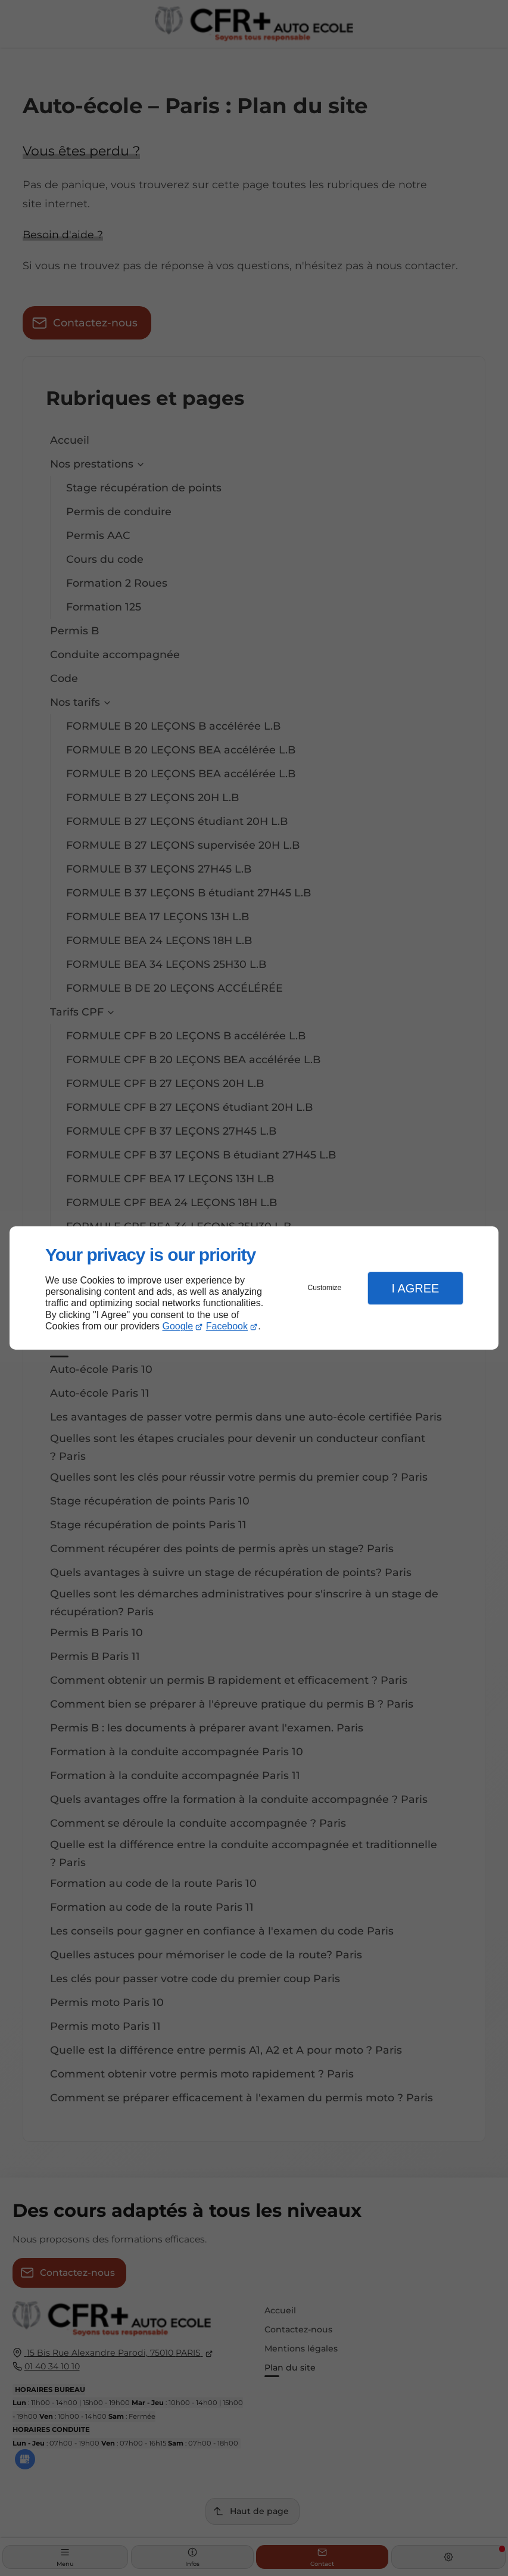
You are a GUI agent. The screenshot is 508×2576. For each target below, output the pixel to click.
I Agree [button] (415, 1288)
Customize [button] (325, 1288)
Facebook (227, 1326)
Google (178, 1326)
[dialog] (254, 1288)
